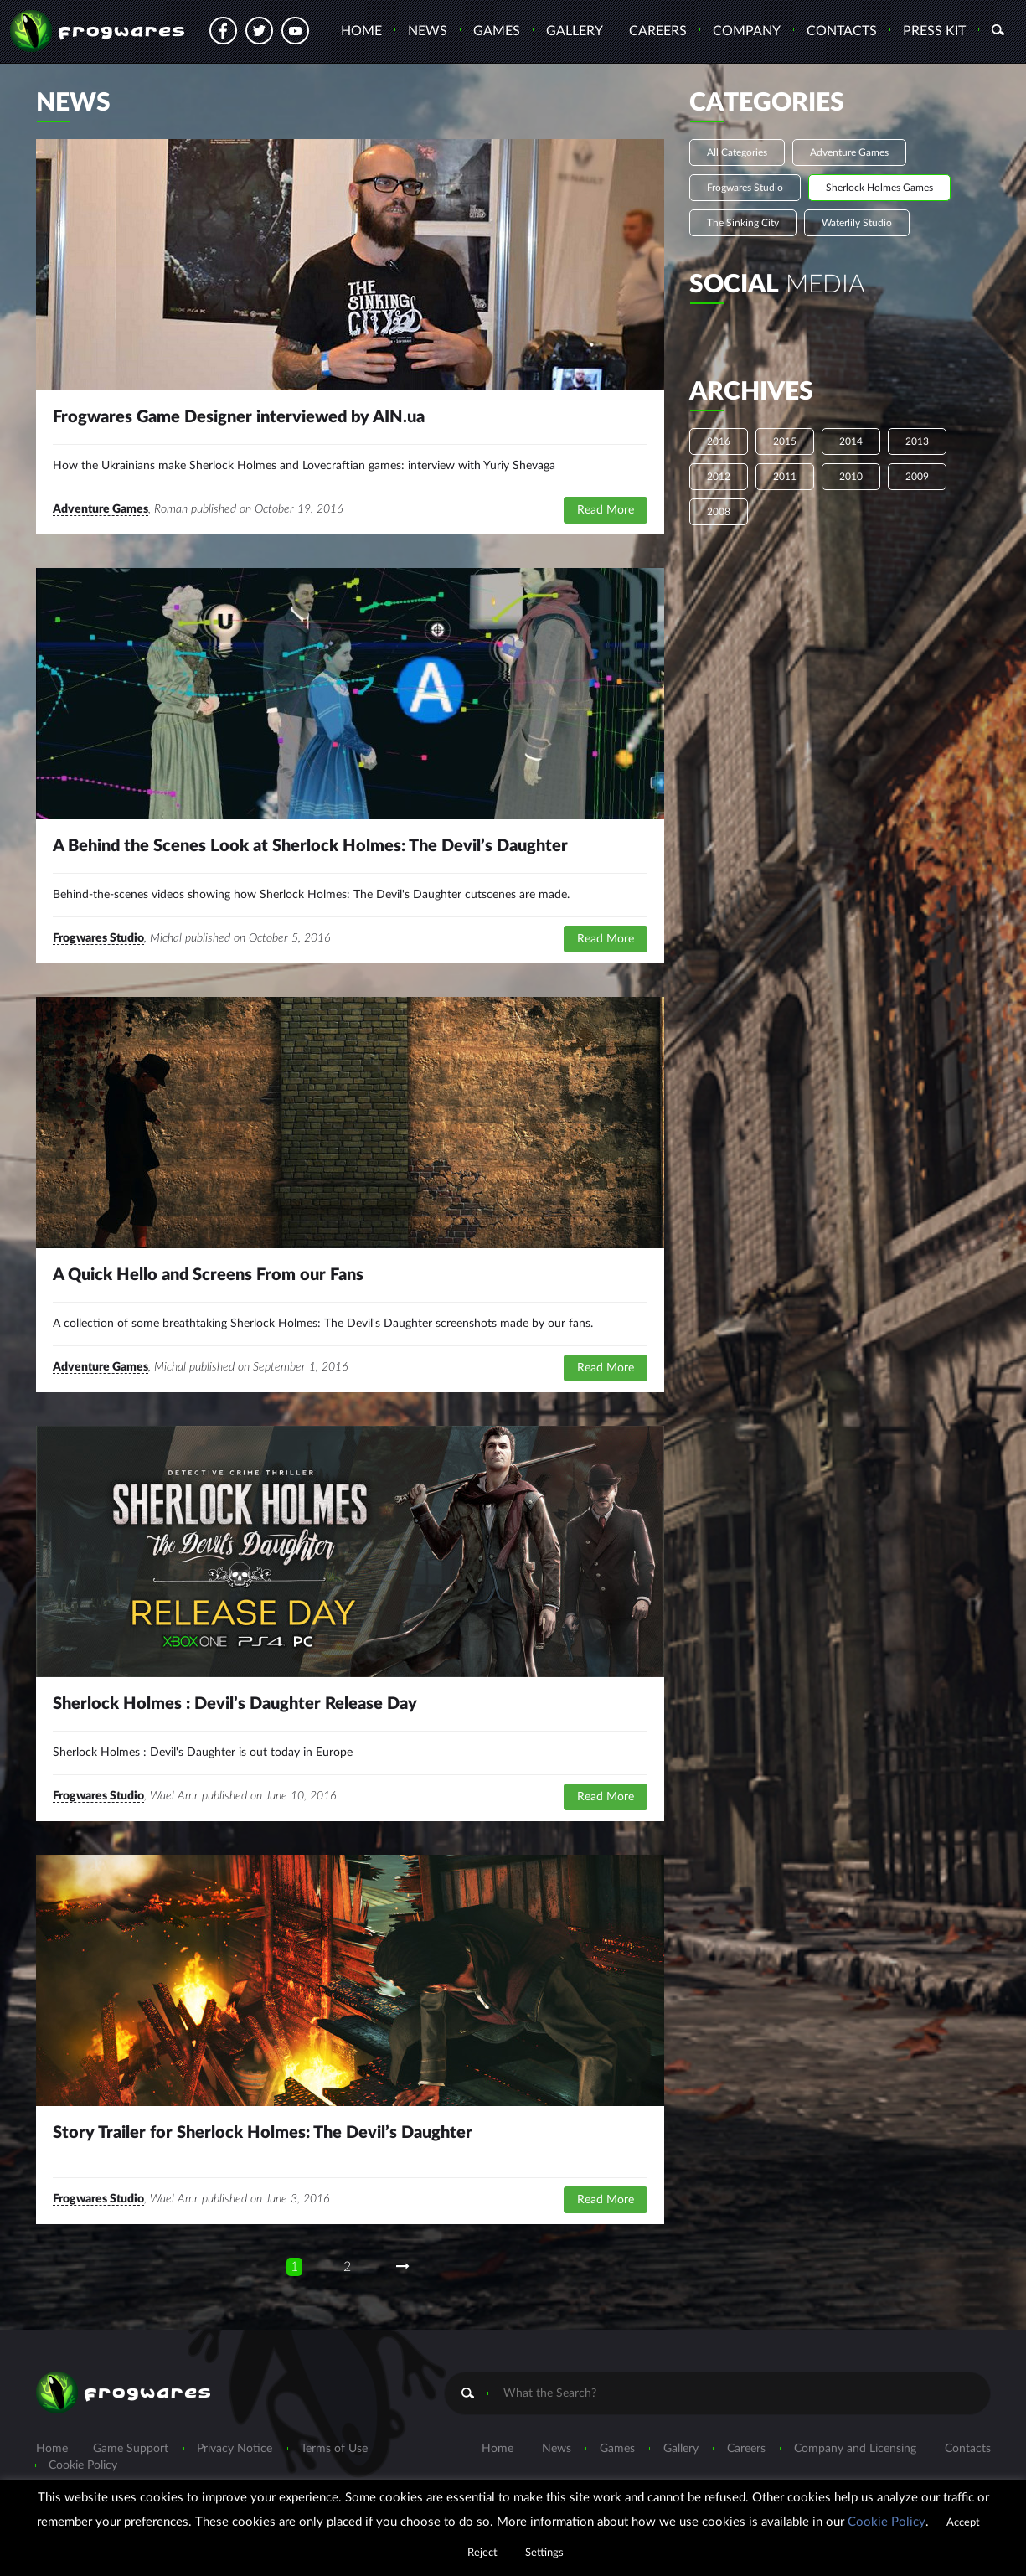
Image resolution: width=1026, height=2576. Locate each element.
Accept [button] (963, 2522)
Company (747, 31)
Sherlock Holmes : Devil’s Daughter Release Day (235, 1704)
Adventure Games (100, 509)
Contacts (842, 31)
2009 (917, 477)
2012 (718, 477)
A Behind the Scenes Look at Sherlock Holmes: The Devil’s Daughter (310, 846)
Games (496, 31)
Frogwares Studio (98, 938)
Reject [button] (482, 2553)
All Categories (737, 152)
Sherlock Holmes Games (879, 188)
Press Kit (934, 31)
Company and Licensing (855, 2449)
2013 (917, 441)
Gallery (574, 31)
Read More (605, 510)
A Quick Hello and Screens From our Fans (208, 1275)
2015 (785, 441)
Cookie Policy (83, 2465)
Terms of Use (334, 2449)
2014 (851, 441)
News (427, 31)
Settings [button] (544, 2553)
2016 (718, 441)
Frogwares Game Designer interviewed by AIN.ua (239, 417)
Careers (658, 31)
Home (361, 31)
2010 (851, 477)
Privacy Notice (234, 2449)
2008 (718, 512)
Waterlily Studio (857, 223)
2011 (785, 477)
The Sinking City (743, 223)
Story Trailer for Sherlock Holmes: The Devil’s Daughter (262, 2132)
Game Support (130, 2449)
